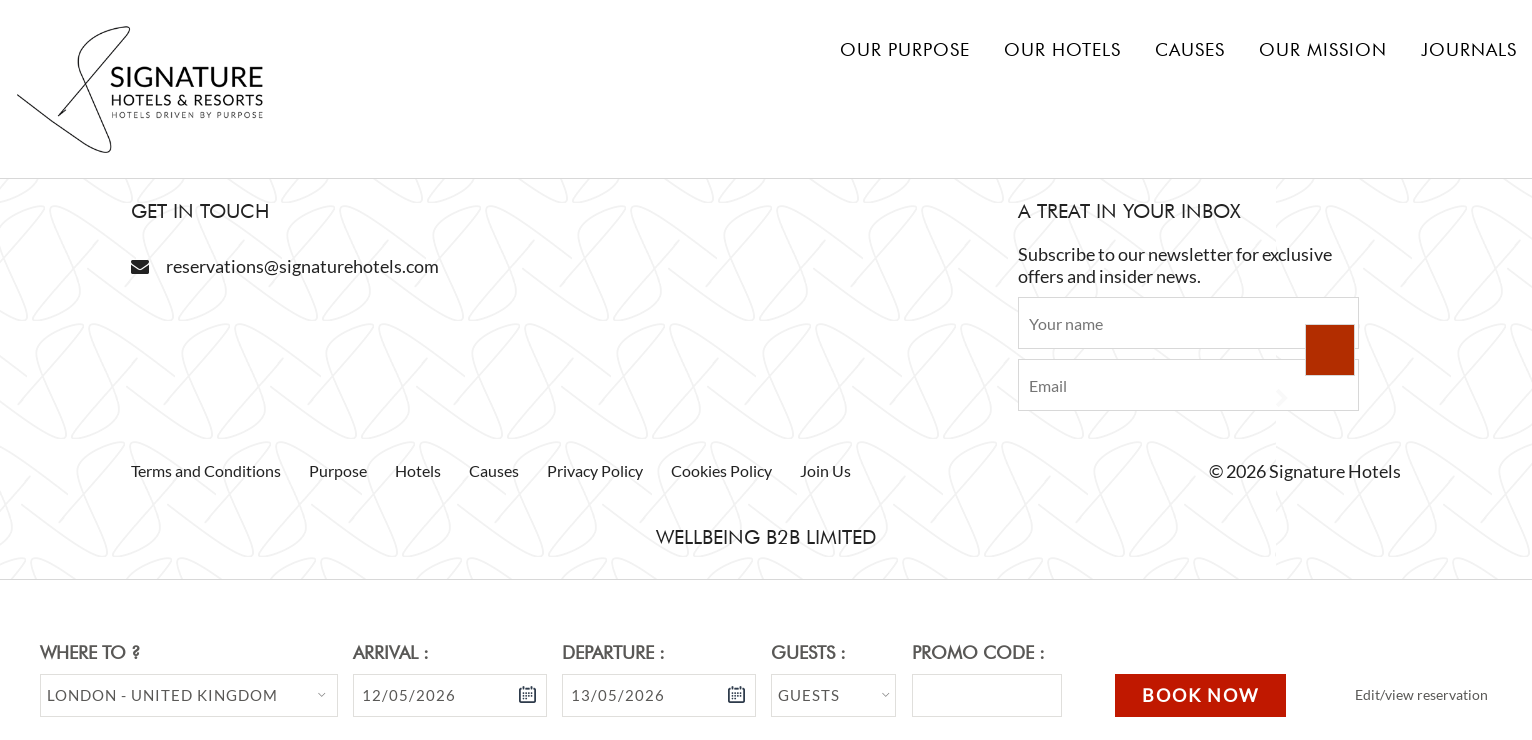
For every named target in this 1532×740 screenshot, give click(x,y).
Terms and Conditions (206, 470)
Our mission (1323, 49)
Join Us (825, 470)
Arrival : (391, 652)
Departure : (613, 652)
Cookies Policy (721, 470)
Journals (1469, 49)
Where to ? (90, 652)
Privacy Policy (595, 470)
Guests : (808, 652)
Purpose (338, 470)
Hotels (418, 470)
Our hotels (1062, 49)
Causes (1190, 49)
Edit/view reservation (1421, 694)
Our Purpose (905, 49)
